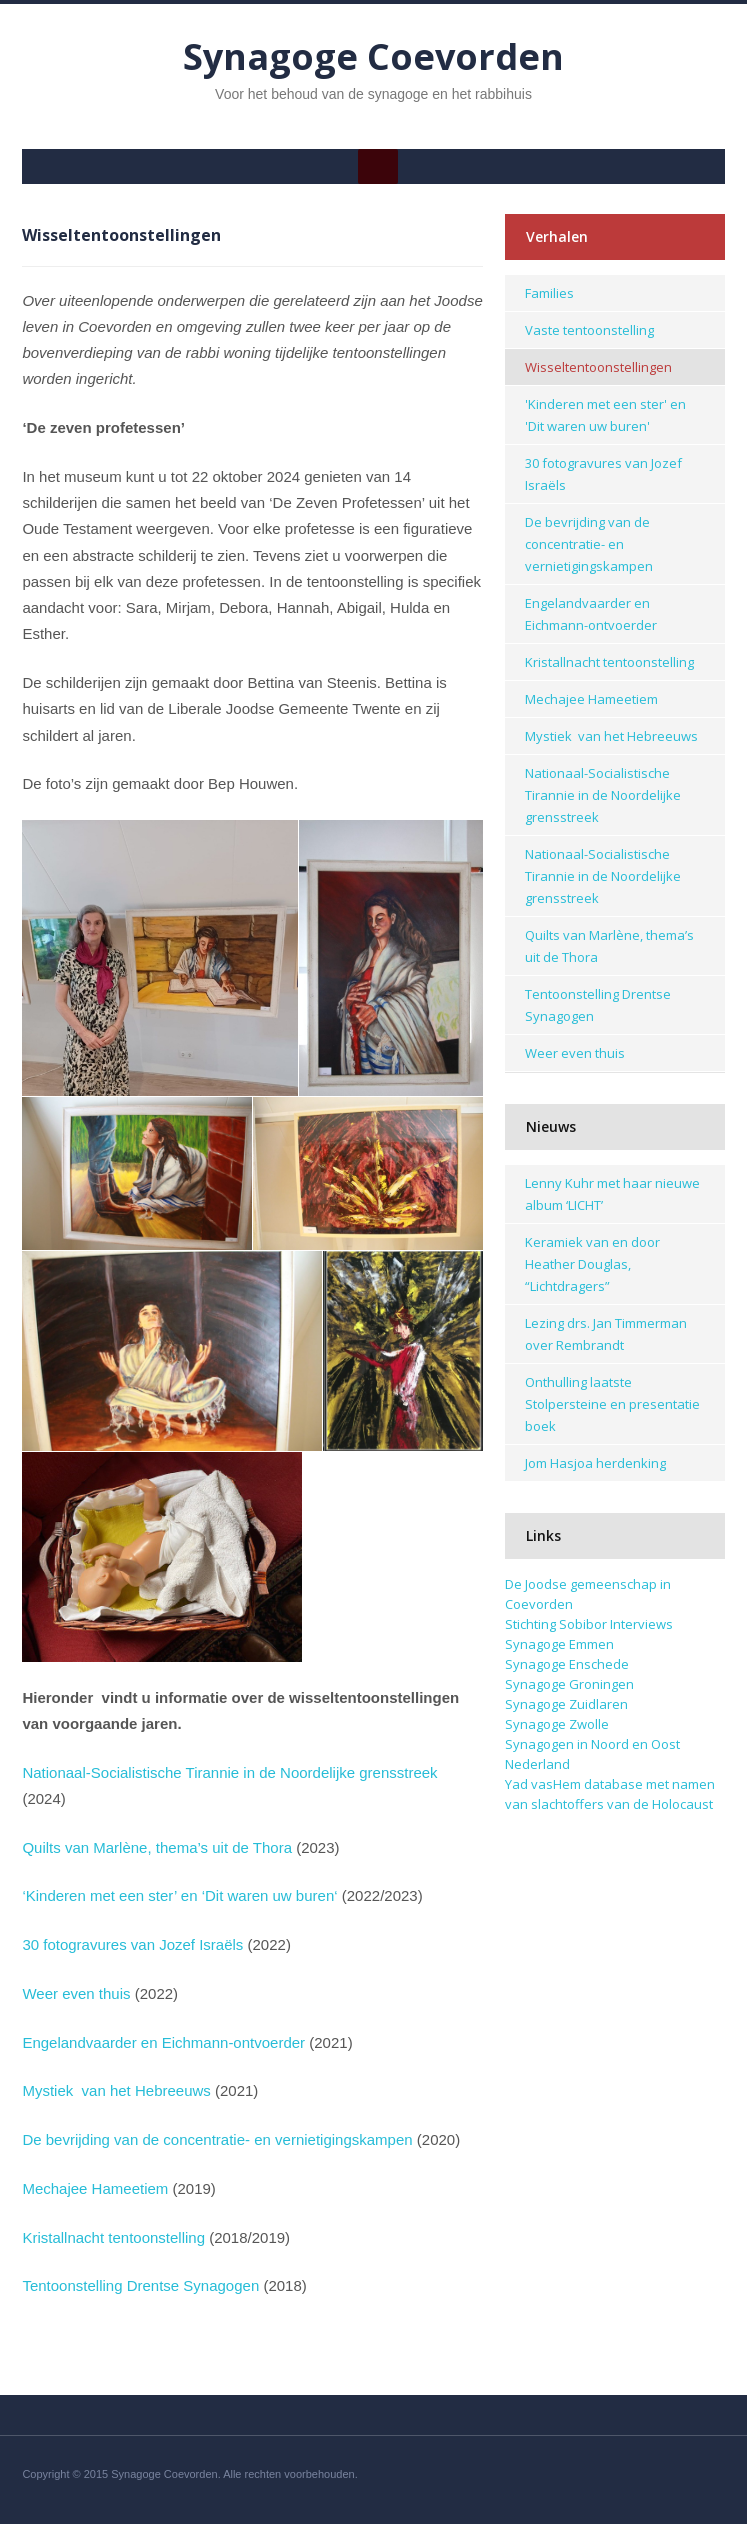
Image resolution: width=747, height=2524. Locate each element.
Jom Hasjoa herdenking (595, 1463)
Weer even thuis (76, 1993)
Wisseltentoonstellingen (598, 367)
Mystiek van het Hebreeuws (116, 2090)
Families (549, 293)
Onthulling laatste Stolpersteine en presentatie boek (612, 1404)
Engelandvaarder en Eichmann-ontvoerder (163, 2042)
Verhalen (557, 236)
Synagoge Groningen (569, 1684)
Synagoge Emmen (559, 1644)
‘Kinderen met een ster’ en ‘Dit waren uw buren (178, 1895)
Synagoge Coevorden (373, 56)
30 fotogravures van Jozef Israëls (132, 1944)
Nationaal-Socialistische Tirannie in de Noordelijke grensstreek (229, 1772)
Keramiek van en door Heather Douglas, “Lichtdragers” (592, 1264)
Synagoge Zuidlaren (566, 1704)
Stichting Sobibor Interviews (589, 1624)
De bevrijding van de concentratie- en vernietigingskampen (217, 2139)
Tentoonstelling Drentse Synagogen (140, 2285)
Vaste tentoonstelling (589, 330)
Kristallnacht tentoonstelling (113, 2237)
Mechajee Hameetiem (95, 2188)
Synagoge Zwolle (557, 1724)
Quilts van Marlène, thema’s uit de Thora (157, 1847)
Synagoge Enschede (567, 1664)
